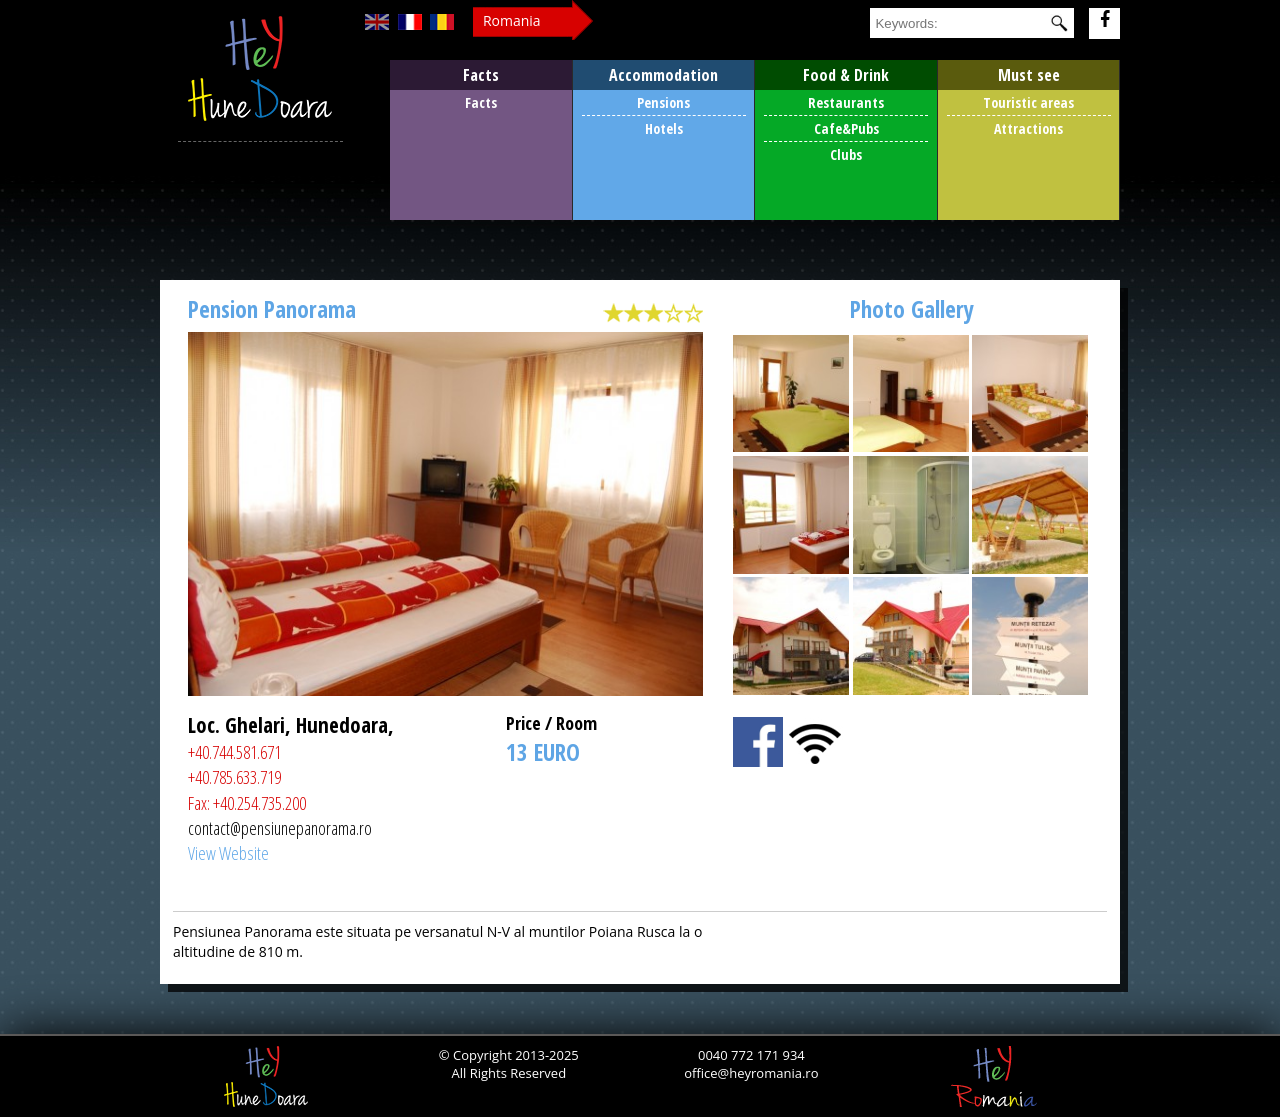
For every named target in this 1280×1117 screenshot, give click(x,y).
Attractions (1028, 128)
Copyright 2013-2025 (514, 1055)
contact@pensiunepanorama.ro (280, 828)
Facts (481, 102)
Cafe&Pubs (846, 128)
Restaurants (846, 102)
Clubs (846, 154)
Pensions (663, 102)
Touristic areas (1028, 102)
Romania (512, 20)
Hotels (664, 128)
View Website (228, 853)
